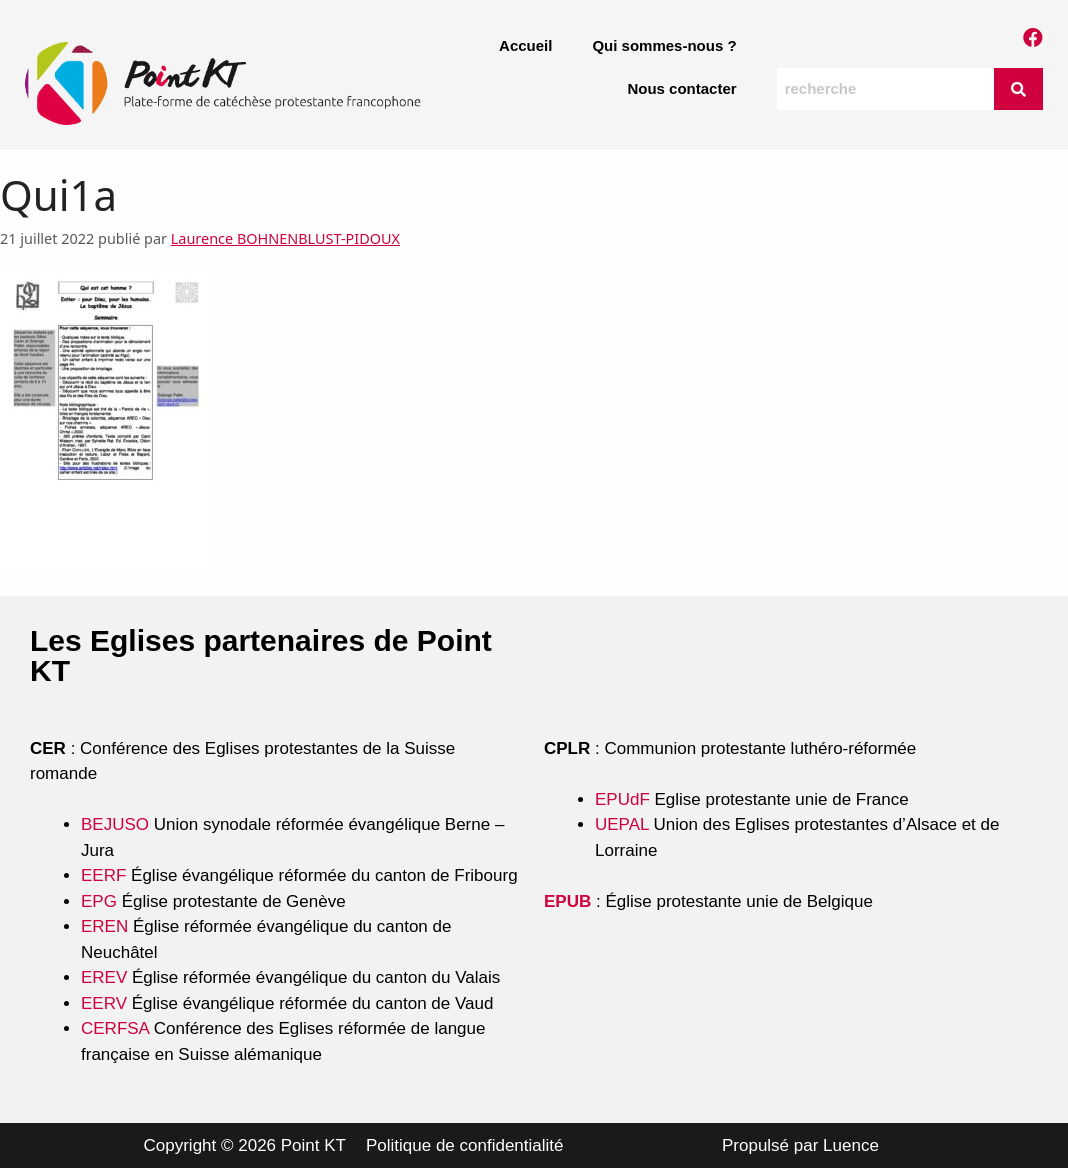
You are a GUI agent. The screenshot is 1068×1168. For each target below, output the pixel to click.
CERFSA (115, 1028)
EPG (99, 901)
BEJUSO (117, 824)
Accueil (525, 45)
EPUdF (622, 799)
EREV (104, 977)
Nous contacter (681, 88)
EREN (104, 926)
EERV (104, 1003)
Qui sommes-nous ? (664, 45)
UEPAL (622, 824)
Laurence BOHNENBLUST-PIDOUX (285, 238)
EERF (103, 875)
